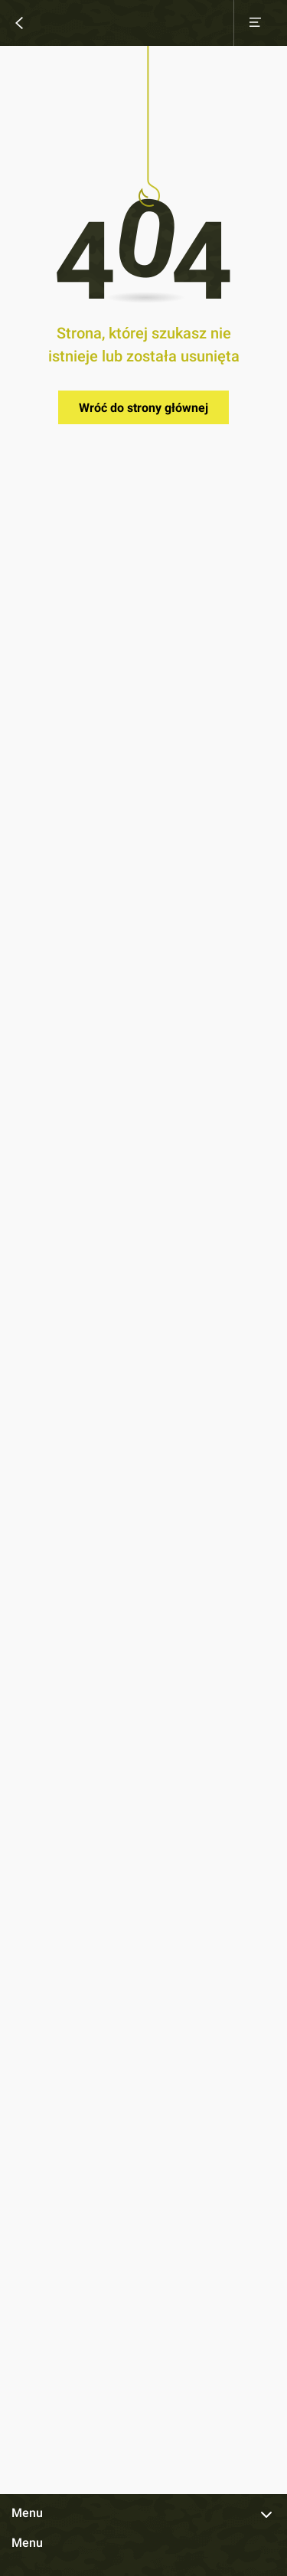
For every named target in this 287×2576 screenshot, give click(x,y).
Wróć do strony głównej (143, 407)
